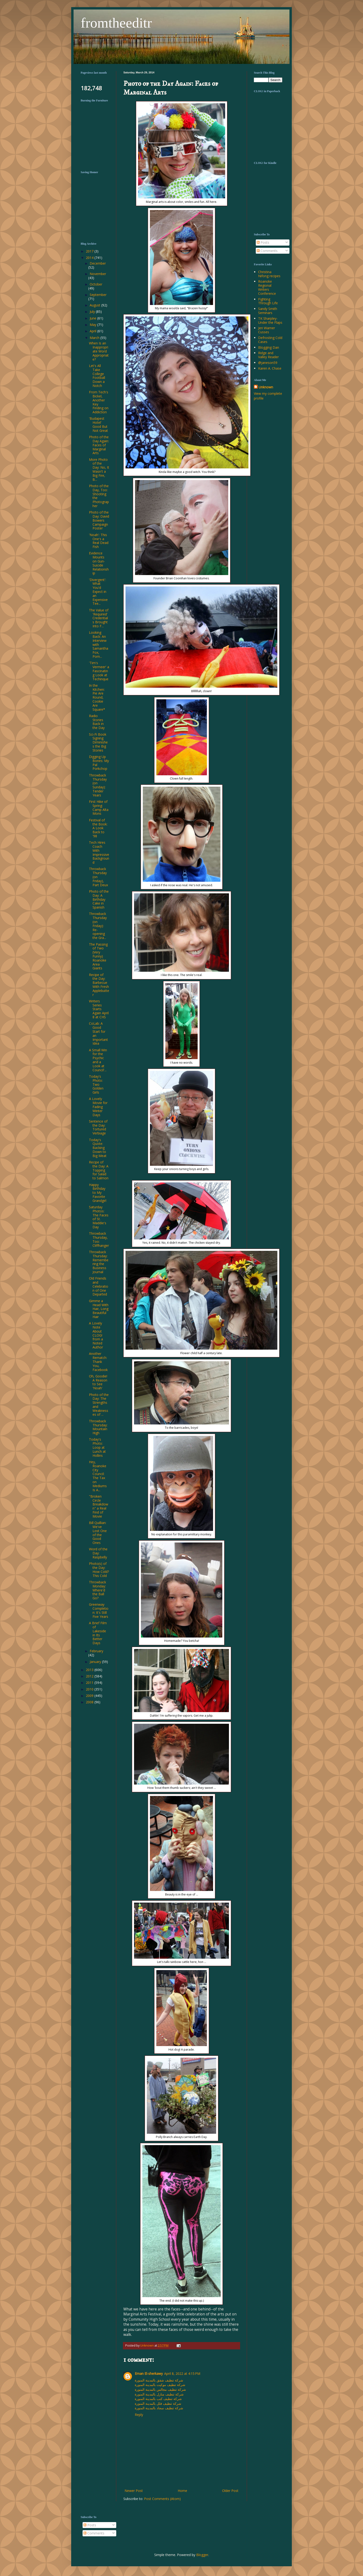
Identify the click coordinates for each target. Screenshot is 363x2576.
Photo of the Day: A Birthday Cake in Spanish (99, 899)
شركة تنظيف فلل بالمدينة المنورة (158, 2403)
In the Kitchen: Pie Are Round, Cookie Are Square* (97, 697)
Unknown (266, 387)
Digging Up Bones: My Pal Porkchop (99, 762)
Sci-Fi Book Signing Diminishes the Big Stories (98, 742)
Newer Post (134, 2490)
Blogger (202, 2554)
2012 (90, 1676)
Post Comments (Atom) (162, 2498)
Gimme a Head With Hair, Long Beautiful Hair (98, 1309)
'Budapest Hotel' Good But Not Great (98, 424)
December (98, 263)
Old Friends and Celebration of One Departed (98, 1286)
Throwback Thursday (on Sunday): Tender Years (98, 785)
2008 (90, 1702)
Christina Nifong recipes (269, 274)
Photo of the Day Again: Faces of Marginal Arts (99, 445)
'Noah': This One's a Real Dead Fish (98, 541)
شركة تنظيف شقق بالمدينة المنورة (159, 2380)
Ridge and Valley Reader (268, 355)
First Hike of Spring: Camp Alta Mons (98, 807)
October (96, 284)
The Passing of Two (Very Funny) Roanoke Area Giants (98, 956)
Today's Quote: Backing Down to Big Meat (98, 1148)
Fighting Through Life (268, 301)
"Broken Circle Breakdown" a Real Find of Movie (98, 1506)
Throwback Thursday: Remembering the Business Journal (98, 1262)
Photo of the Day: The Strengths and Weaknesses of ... (99, 1404)
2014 (90, 257)
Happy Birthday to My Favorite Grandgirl (97, 1192)
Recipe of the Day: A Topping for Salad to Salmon (98, 1170)
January (96, 1661)
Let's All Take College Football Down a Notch (97, 375)
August (95, 305)
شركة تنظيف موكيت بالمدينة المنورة (160, 2384)
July (93, 311)
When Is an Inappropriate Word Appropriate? (99, 351)
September (98, 294)
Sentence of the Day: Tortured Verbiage (98, 1127)
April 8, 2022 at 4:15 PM (182, 2373)
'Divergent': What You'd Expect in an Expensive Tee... (98, 591)
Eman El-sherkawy (149, 2373)
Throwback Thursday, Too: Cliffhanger (99, 1239)
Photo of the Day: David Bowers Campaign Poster (99, 520)
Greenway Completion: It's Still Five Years (98, 1610)
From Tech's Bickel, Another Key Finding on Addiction (98, 402)
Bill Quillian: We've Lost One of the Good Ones (98, 1532)
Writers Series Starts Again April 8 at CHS (99, 1009)
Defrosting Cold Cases (270, 339)
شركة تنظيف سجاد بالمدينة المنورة (159, 2408)
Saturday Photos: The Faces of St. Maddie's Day (98, 1217)
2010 (90, 1689)
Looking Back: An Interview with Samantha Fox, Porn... (98, 644)
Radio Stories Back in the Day (97, 722)
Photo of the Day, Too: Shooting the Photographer (99, 496)
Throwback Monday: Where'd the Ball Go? (97, 1590)
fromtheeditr (116, 23)
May (93, 324)
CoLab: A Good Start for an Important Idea (98, 1033)
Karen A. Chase (269, 368)
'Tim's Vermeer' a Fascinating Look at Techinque (99, 671)
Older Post (230, 2490)
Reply (139, 2414)
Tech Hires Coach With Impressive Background (99, 852)
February (96, 1651)
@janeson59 (267, 362)
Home (182, 2490)
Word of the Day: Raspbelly (98, 1553)
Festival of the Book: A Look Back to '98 (98, 828)
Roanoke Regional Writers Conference (267, 287)
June (93, 318)
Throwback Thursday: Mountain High (98, 1427)
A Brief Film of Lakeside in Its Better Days (98, 1633)
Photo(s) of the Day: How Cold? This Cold (99, 1569)
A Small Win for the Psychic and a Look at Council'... (98, 1060)
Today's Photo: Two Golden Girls (96, 1084)
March (95, 337)
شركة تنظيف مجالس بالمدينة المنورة (160, 2389)
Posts (263, 242)
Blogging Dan (268, 347)
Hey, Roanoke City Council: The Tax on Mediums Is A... (98, 1476)
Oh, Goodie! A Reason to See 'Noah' (98, 1382)
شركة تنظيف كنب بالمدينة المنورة (158, 2398)
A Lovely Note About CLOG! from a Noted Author (96, 1335)
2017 (90, 251)
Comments (267, 250)
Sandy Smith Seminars (267, 310)
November (98, 273)
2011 (90, 1682)
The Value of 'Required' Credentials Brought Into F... (98, 618)
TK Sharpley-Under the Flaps (270, 320)
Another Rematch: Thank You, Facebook (98, 1361)
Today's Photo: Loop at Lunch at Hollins (97, 1447)
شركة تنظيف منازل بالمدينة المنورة (159, 2394)
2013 (90, 1669)
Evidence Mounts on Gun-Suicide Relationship (99, 563)
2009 (90, 1695)
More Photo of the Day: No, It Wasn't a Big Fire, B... (99, 469)
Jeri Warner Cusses (266, 330)
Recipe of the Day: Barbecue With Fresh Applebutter (99, 984)
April (93, 331)
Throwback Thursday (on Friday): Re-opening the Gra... (98, 925)
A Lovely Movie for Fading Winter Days (98, 1106)
